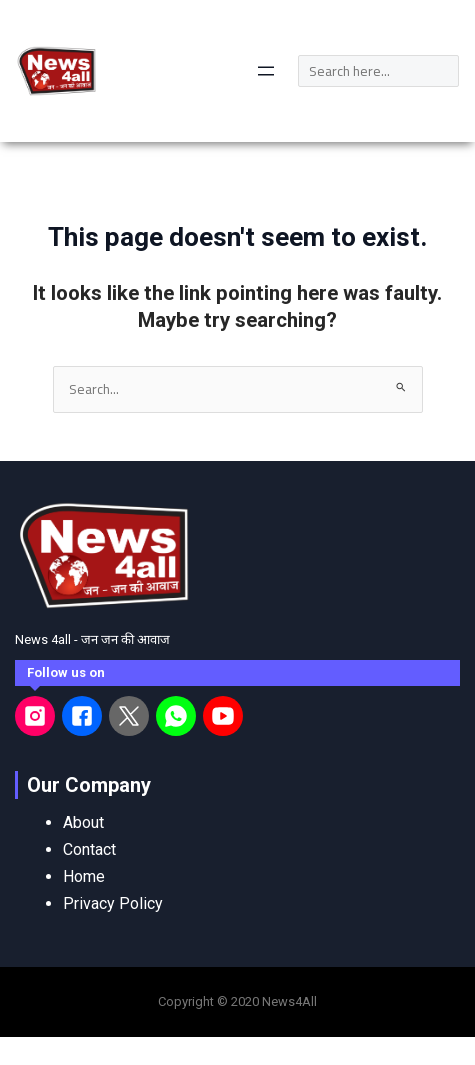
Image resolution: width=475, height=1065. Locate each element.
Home (84, 876)
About (83, 822)
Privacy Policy (113, 903)
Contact (89, 849)
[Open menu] (266, 71)
